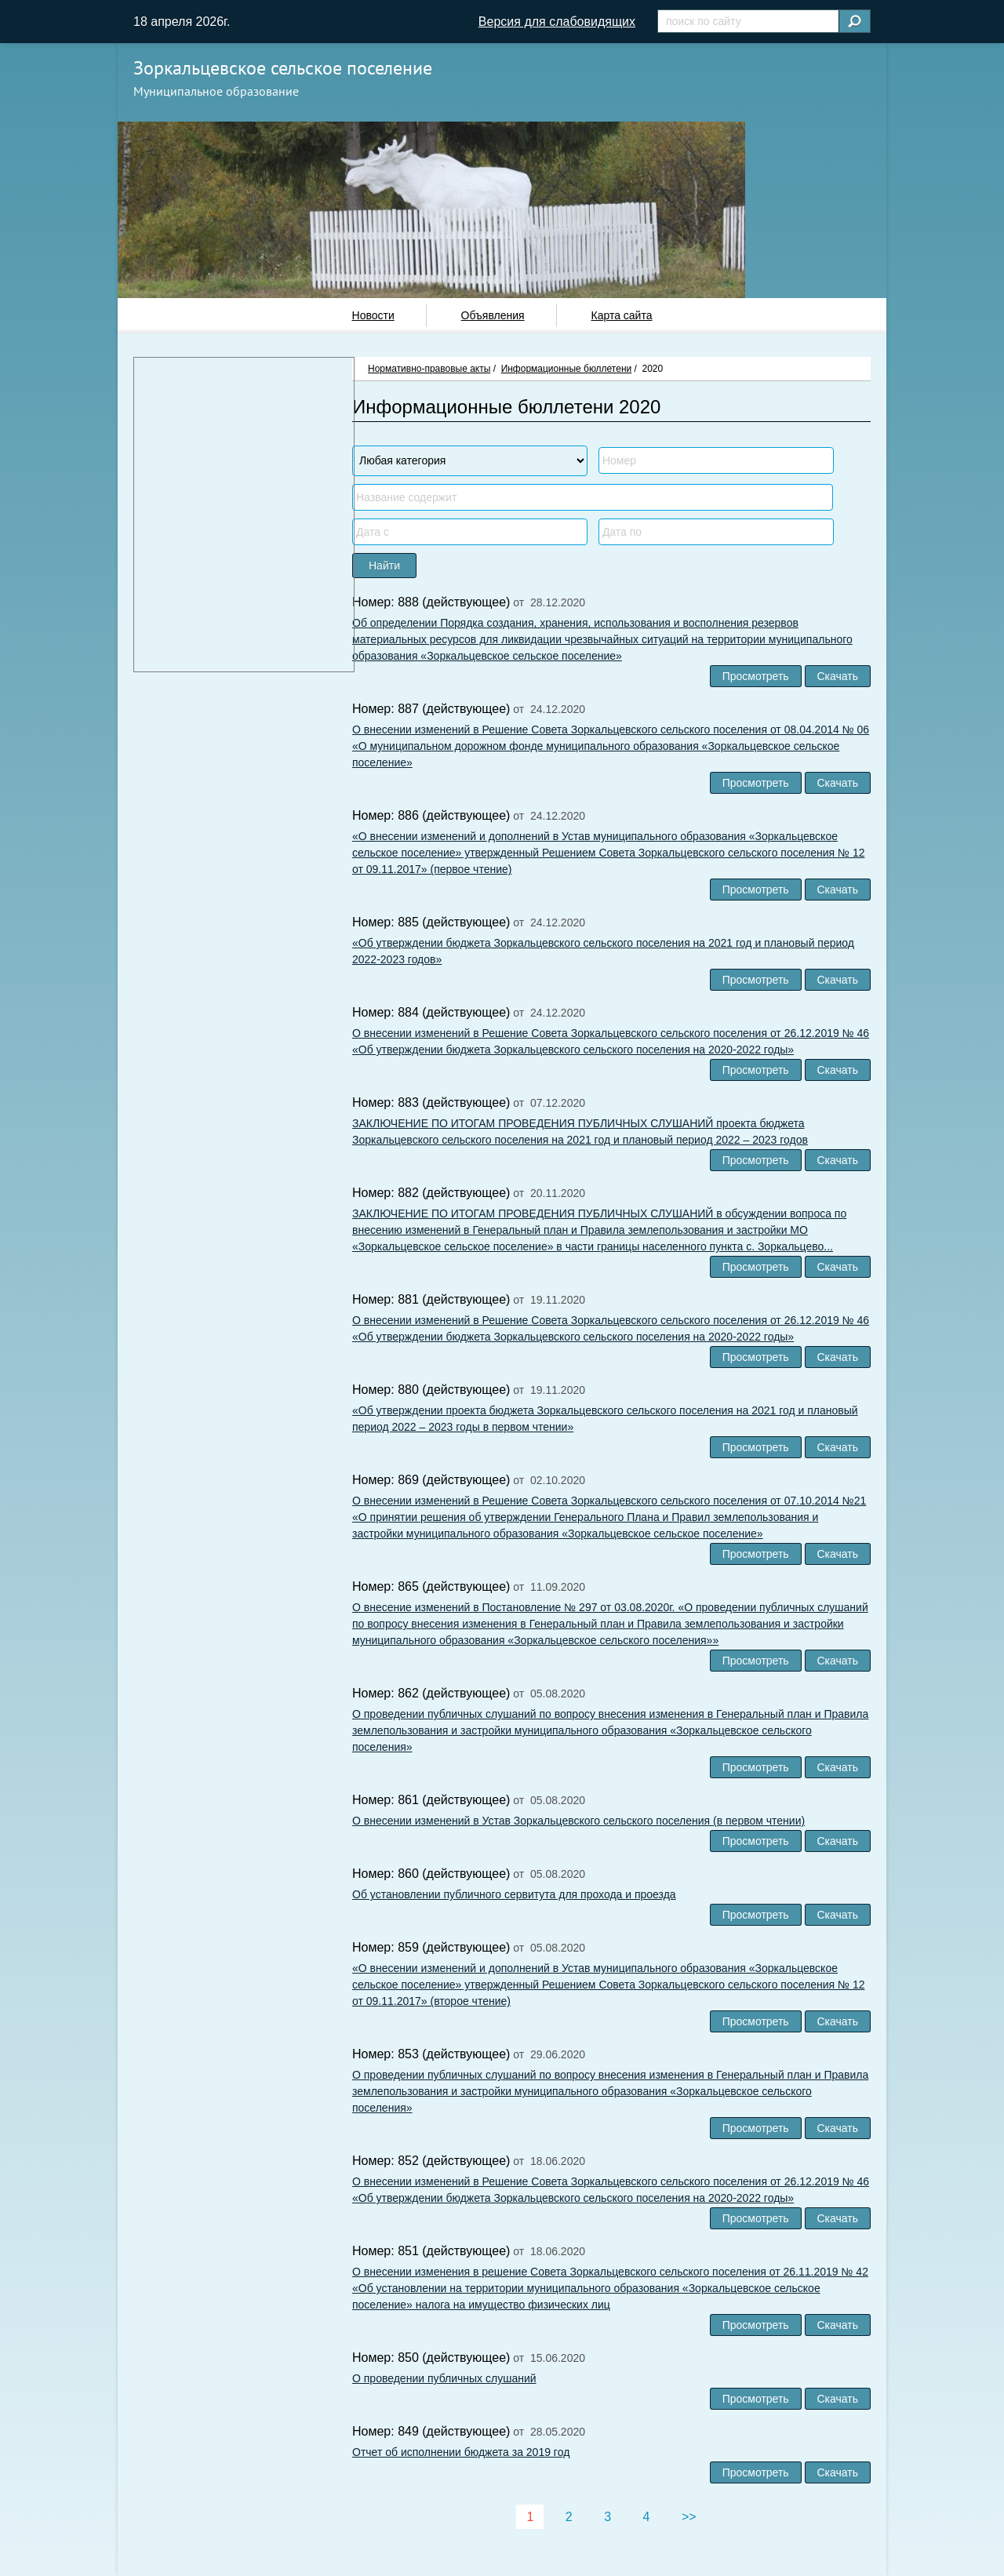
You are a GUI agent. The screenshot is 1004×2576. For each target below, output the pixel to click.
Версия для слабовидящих (556, 21)
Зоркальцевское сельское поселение (282, 68)
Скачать (838, 676)
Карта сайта (621, 315)
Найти (384, 565)
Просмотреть (755, 676)
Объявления (493, 315)
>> (689, 2516)
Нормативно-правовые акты (429, 368)
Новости (373, 315)
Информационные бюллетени (566, 368)
